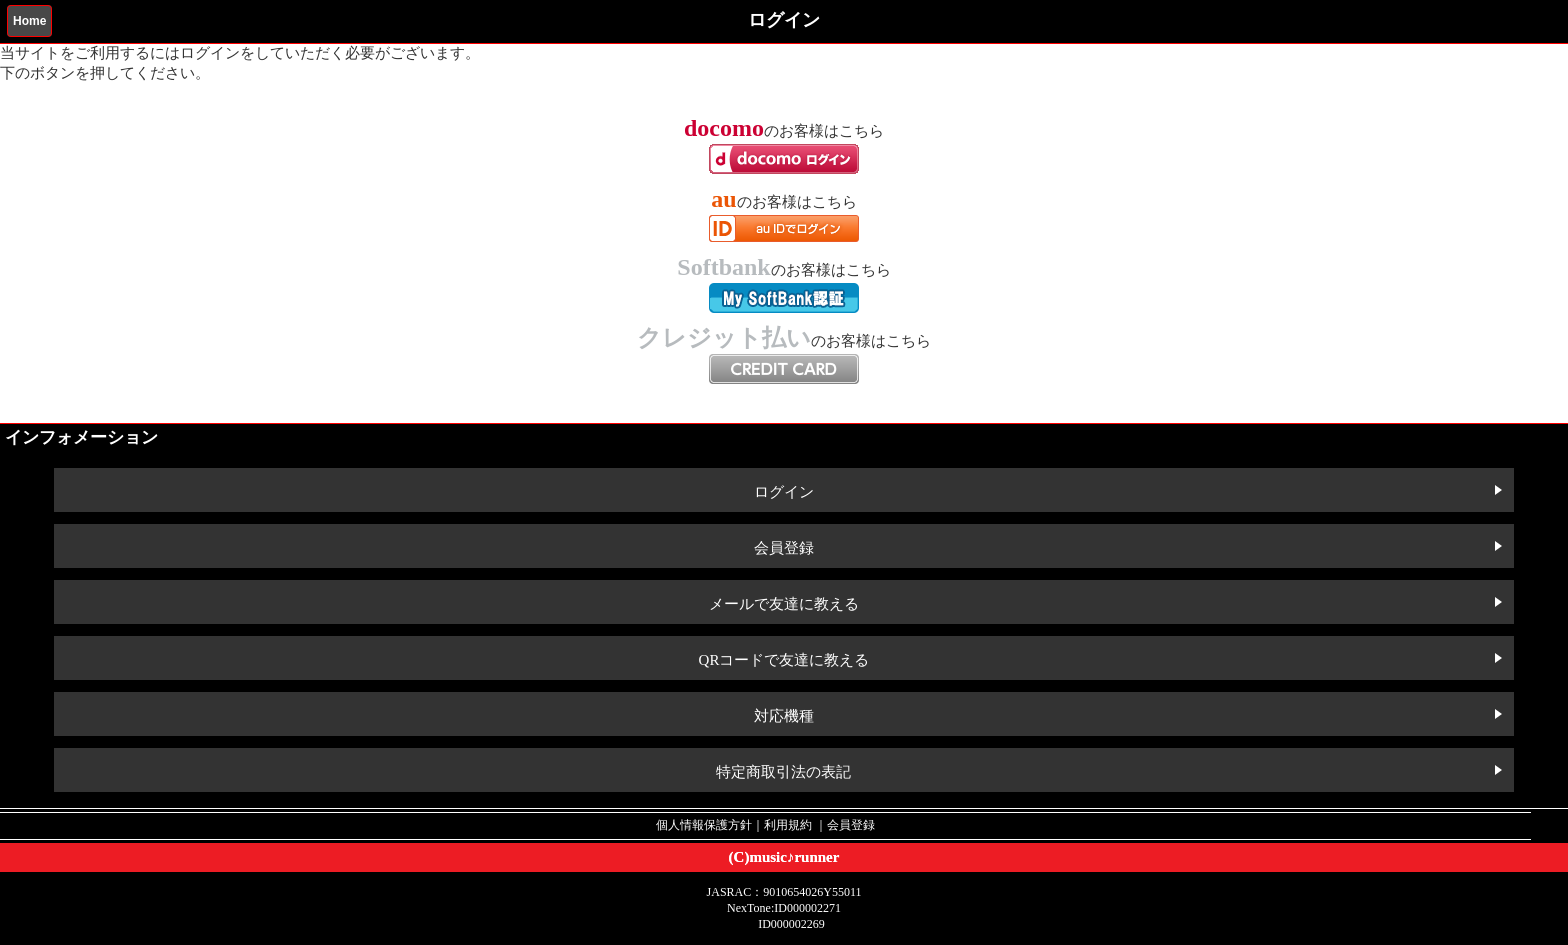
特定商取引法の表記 (783, 772)
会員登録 (784, 548)
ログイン (784, 492)
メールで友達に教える (784, 604)
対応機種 (784, 716)
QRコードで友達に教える (784, 660)
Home (29, 21)
